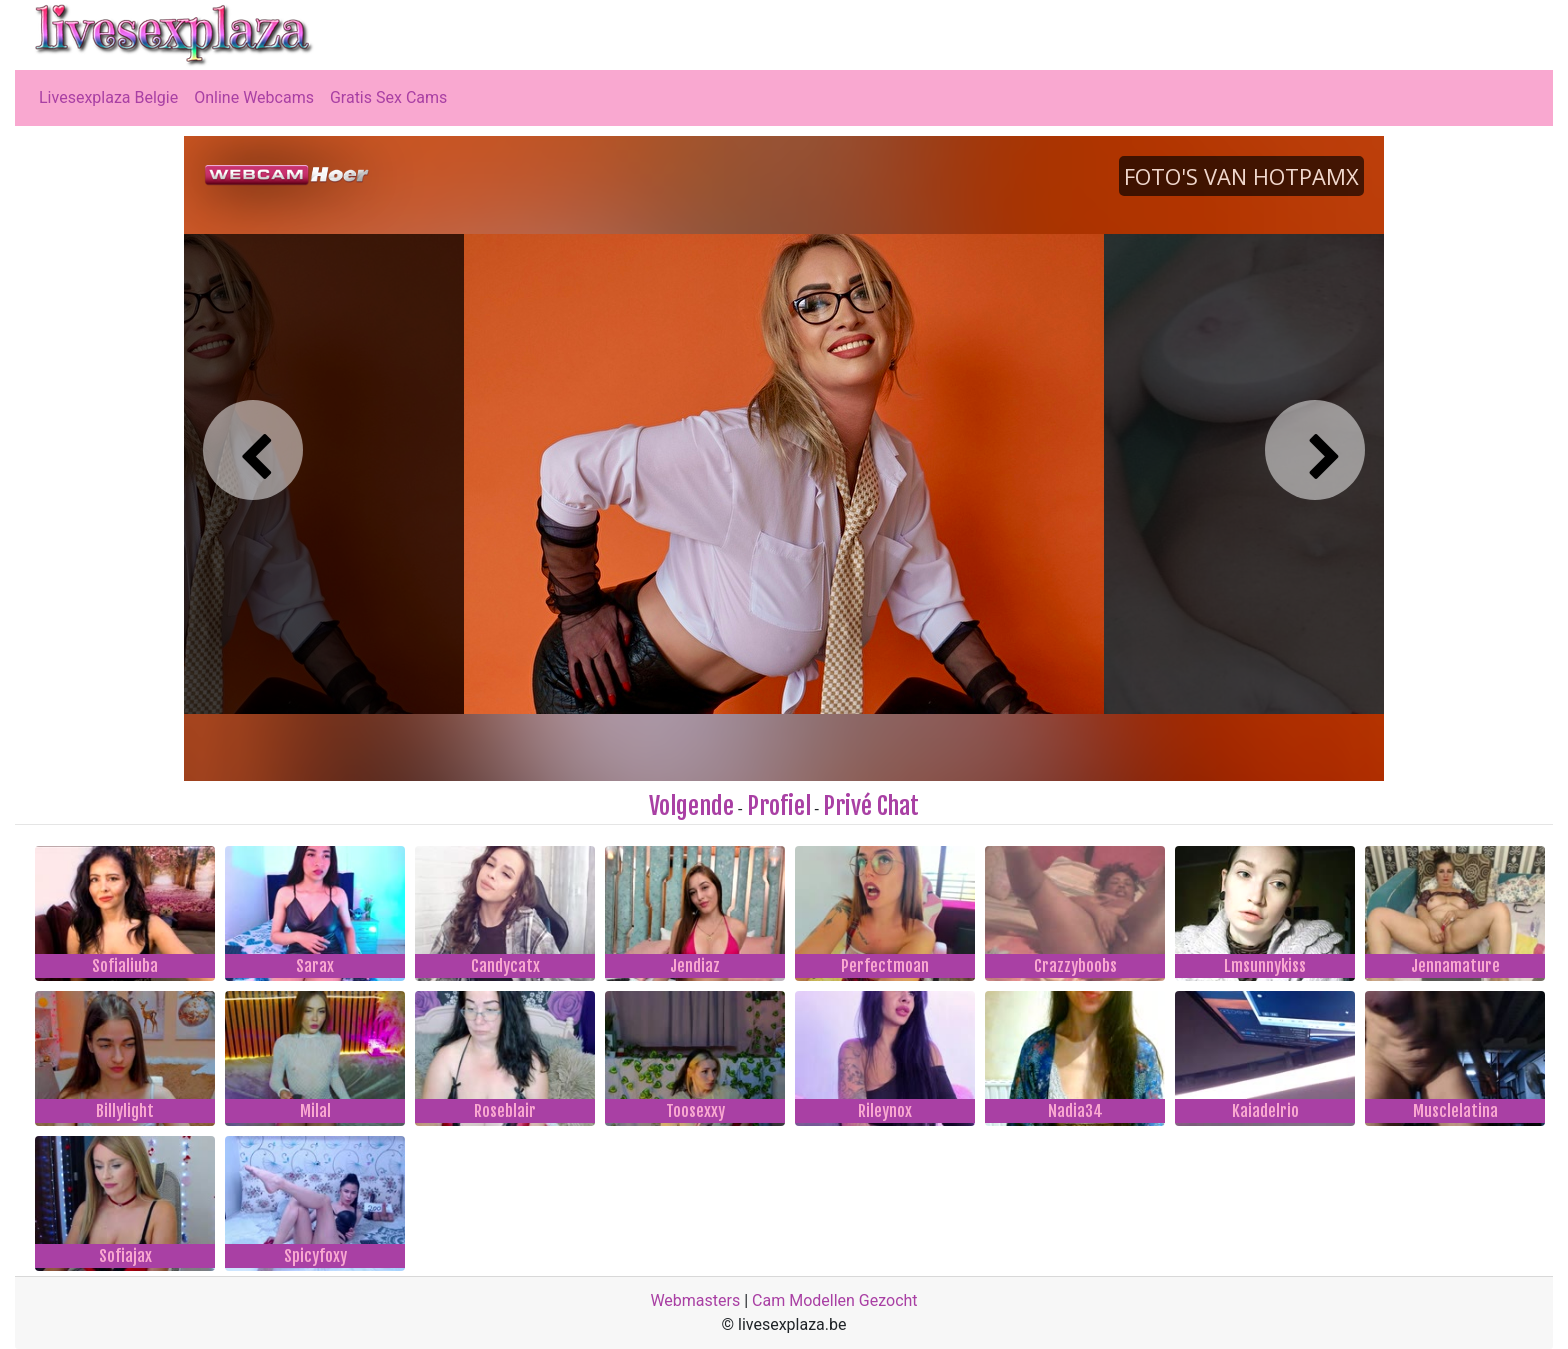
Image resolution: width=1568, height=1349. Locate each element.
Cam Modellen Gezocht (835, 1300)
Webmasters (695, 1300)
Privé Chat (871, 806)
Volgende (691, 806)
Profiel (779, 806)
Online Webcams (254, 97)
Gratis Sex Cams (388, 97)
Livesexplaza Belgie (108, 97)
